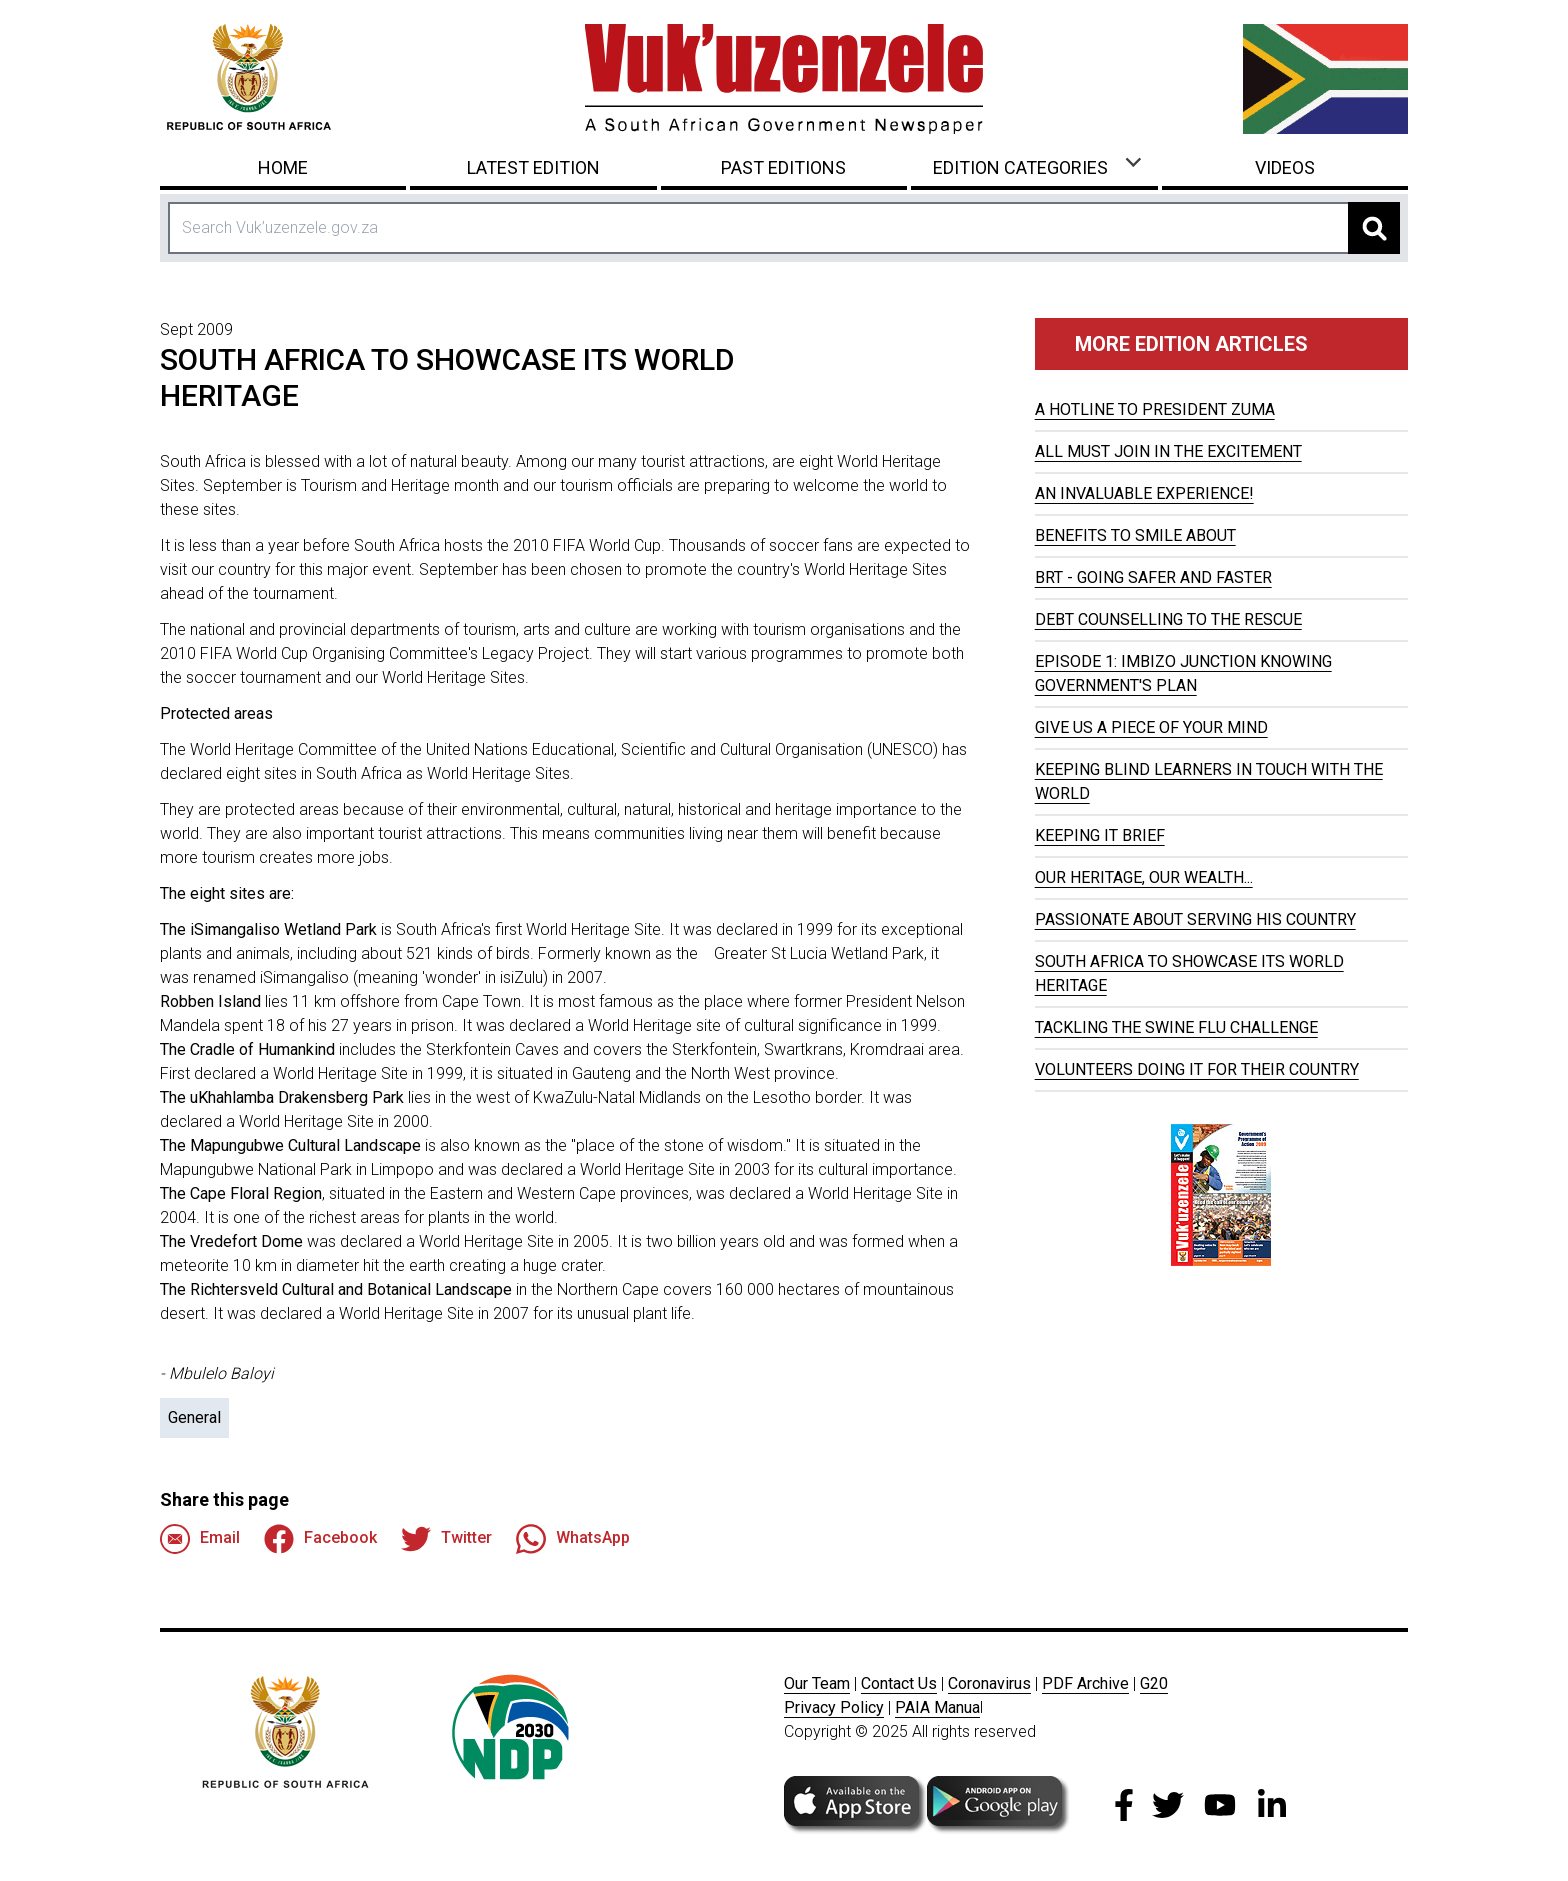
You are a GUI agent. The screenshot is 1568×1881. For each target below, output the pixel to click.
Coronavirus (989, 1683)
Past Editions (783, 167)
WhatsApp (573, 1539)
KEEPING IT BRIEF (1100, 835)
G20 (1154, 1683)
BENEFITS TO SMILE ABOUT (1135, 535)
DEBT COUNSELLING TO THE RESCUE (1168, 619)
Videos (1285, 167)
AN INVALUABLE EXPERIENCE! (1144, 493)
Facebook (320, 1539)
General (194, 1417)
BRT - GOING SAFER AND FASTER (1153, 577)
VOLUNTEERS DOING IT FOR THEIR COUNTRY (1197, 1069)
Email (200, 1539)
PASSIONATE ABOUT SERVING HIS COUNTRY (1195, 919)
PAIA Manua (937, 1707)
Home (283, 167)
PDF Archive (1085, 1683)
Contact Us (899, 1683)
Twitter (446, 1539)
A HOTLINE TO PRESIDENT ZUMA (1155, 409)
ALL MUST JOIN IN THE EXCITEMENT (1168, 451)
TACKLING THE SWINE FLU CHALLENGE (1176, 1027)
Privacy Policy (834, 1707)
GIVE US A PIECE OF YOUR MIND (1151, 727)
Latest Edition (533, 167)
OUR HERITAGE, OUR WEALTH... (1144, 877)
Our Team (817, 1683)
